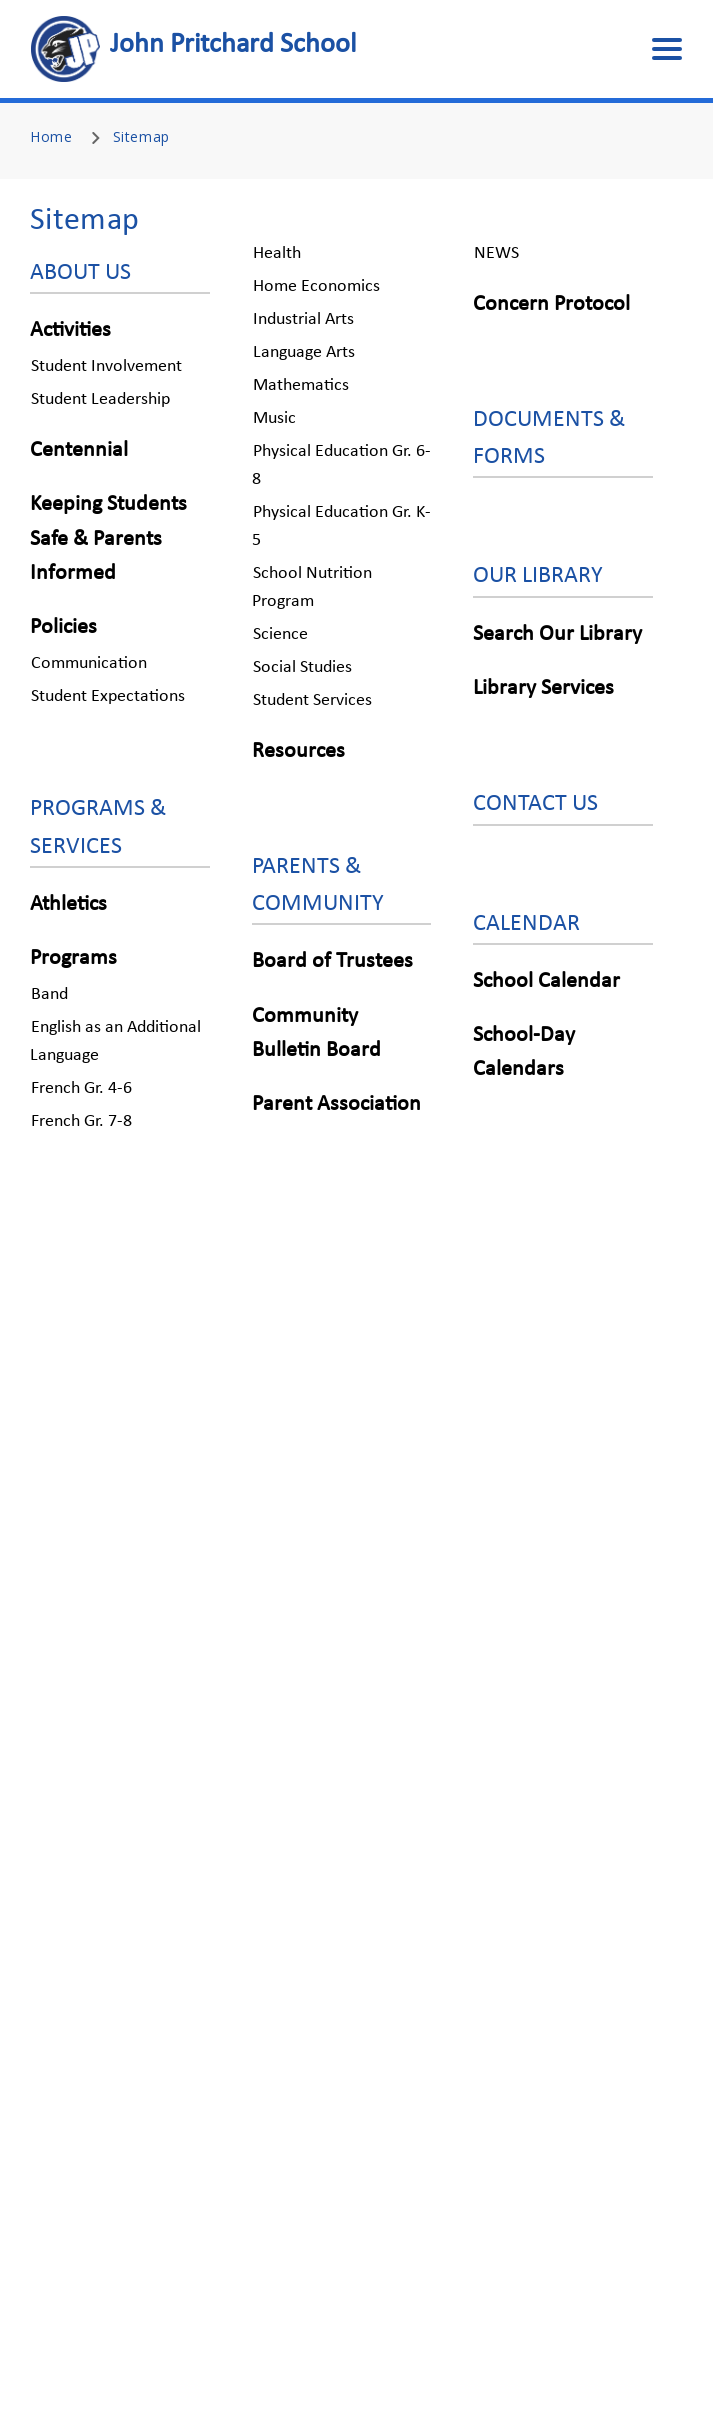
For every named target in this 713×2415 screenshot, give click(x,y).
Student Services (312, 700)
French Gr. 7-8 (81, 1121)
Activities (70, 330)
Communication (89, 663)
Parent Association (336, 1104)
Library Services (543, 688)
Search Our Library (557, 634)
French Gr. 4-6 (81, 1088)
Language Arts (304, 352)
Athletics (68, 904)
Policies (63, 627)
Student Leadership (100, 399)
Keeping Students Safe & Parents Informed (108, 538)
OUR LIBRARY (538, 576)
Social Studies (302, 667)
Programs (73, 958)
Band (49, 994)
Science (280, 634)
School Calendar (546, 981)
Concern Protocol (551, 304)
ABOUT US (80, 273)
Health (277, 253)
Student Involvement (106, 366)
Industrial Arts (303, 319)
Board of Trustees (332, 961)
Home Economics (316, 286)
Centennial (79, 450)
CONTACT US (535, 804)
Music (274, 418)
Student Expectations (108, 696)
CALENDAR (526, 924)
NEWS (496, 253)
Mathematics (301, 385)
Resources (298, 751)
